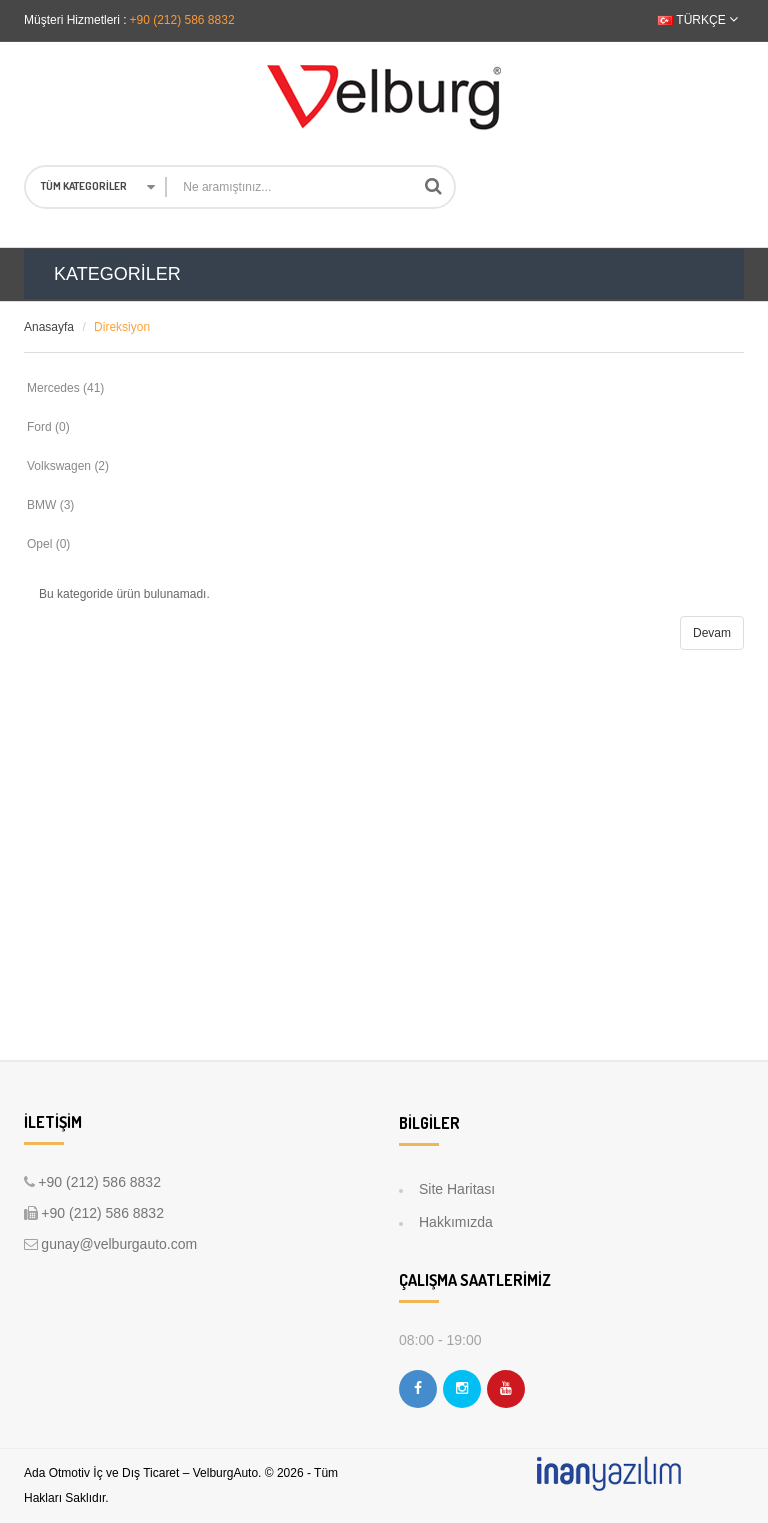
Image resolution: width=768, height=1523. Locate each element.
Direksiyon (122, 327)
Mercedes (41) (65, 388)
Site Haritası (457, 1189)
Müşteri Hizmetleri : (75, 20)
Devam (712, 633)
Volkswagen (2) (68, 466)
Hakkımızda (456, 1222)
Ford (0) (48, 427)
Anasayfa (49, 327)
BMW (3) (50, 505)
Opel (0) (48, 544)
